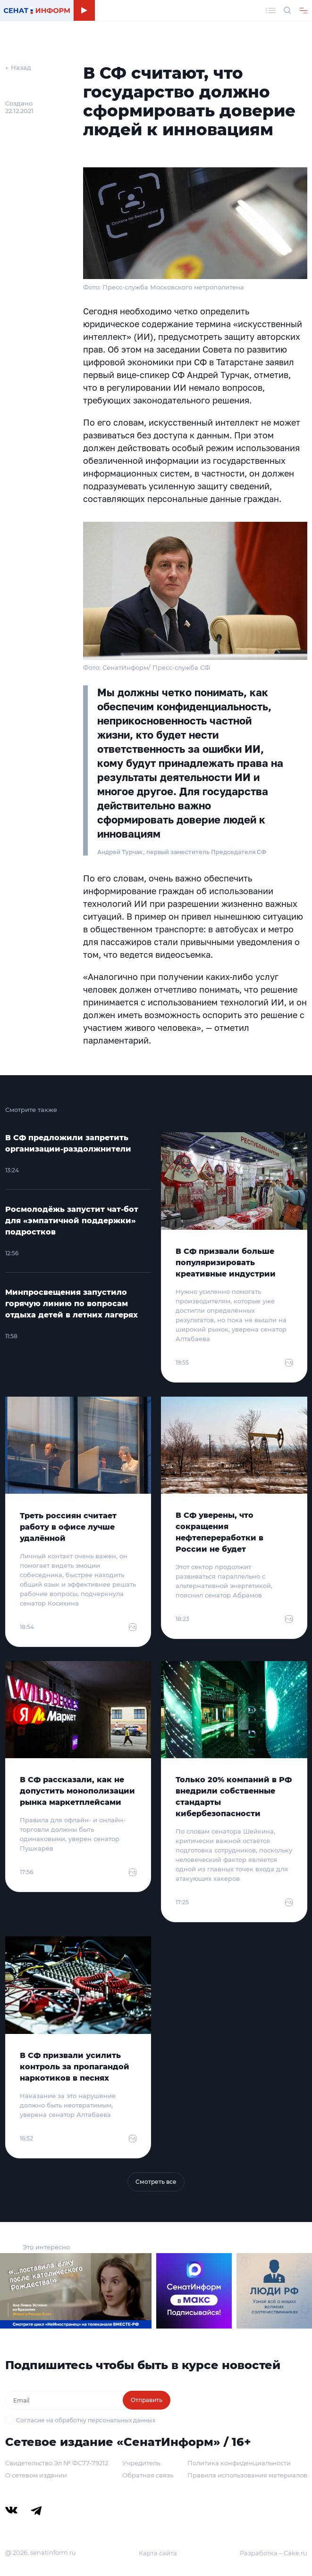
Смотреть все (156, 2181)
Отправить (146, 2399)
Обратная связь (147, 2475)
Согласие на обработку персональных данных (85, 2420)
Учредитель (141, 2463)
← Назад (18, 67)
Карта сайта (158, 2553)
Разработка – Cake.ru (273, 2553)
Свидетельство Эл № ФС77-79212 (56, 2463)
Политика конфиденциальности (239, 2463)
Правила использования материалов (247, 2475)
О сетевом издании (36, 2475)
